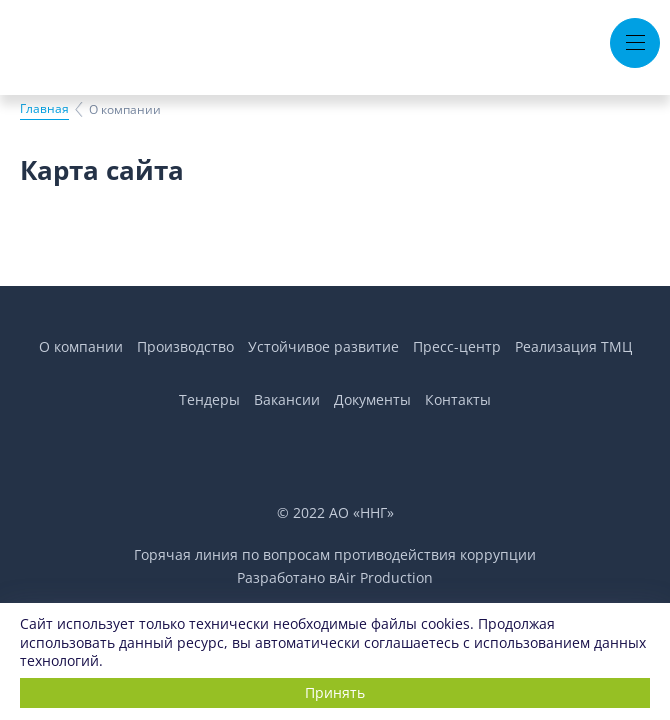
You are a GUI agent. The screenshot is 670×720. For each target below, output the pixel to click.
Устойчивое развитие (323, 346)
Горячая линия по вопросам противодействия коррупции (335, 554)
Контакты (458, 399)
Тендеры (209, 399)
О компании (81, 346)
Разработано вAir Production (335, 577)
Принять (335, 692)
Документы (372, 399)
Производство (185, 346)
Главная (44, 108)
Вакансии (287, 399)
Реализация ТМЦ (573, 346)
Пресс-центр (457, 346)
